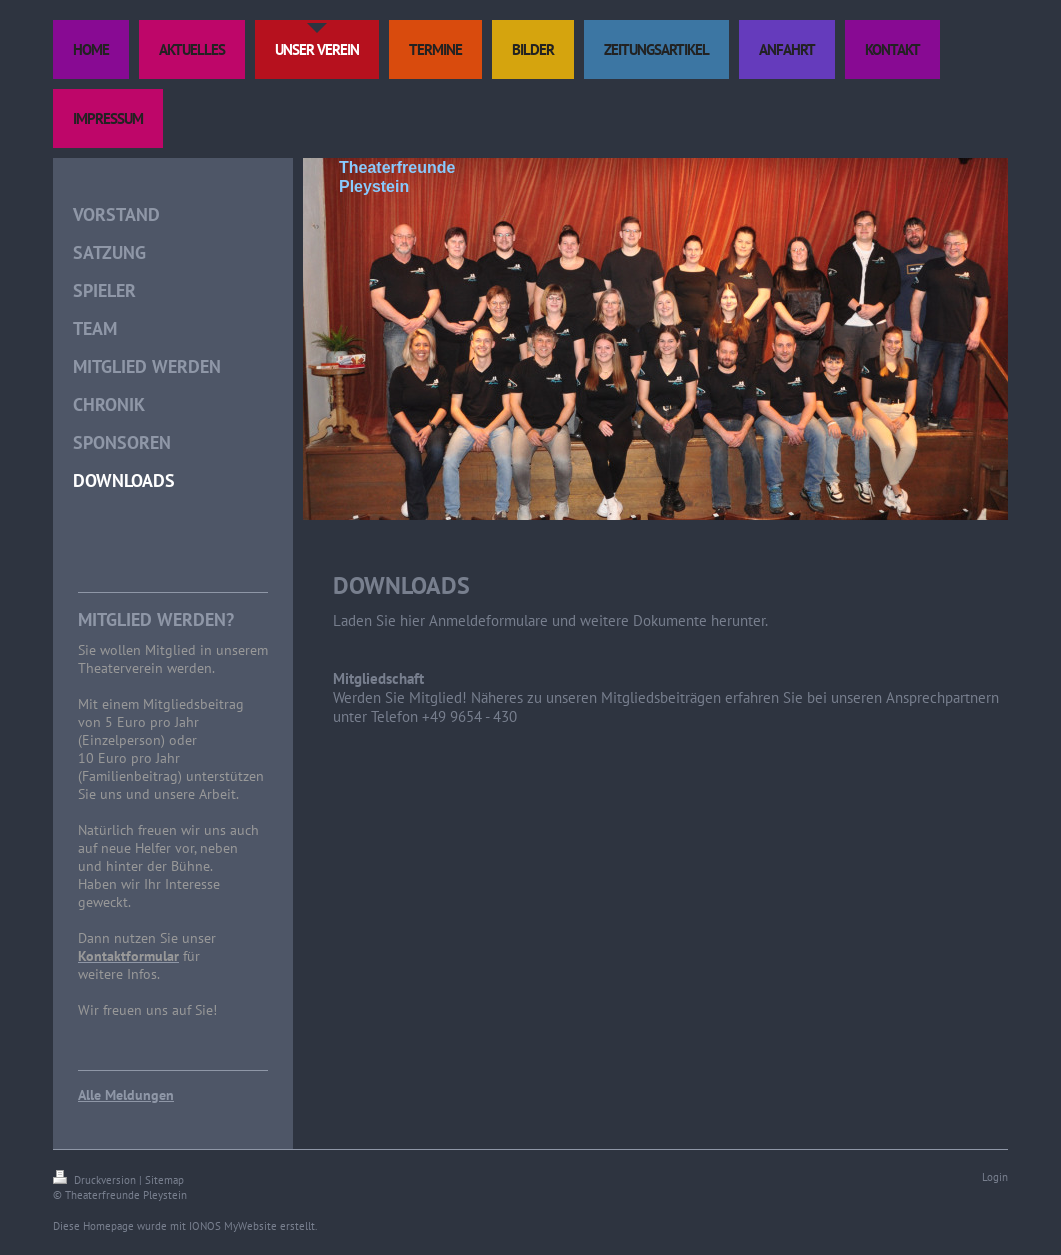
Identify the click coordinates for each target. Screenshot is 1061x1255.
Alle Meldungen (126, 1095)
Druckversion (96, 1180)
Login (995, 1177)
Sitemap (164, 1180)
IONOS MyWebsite (233, 1226)
